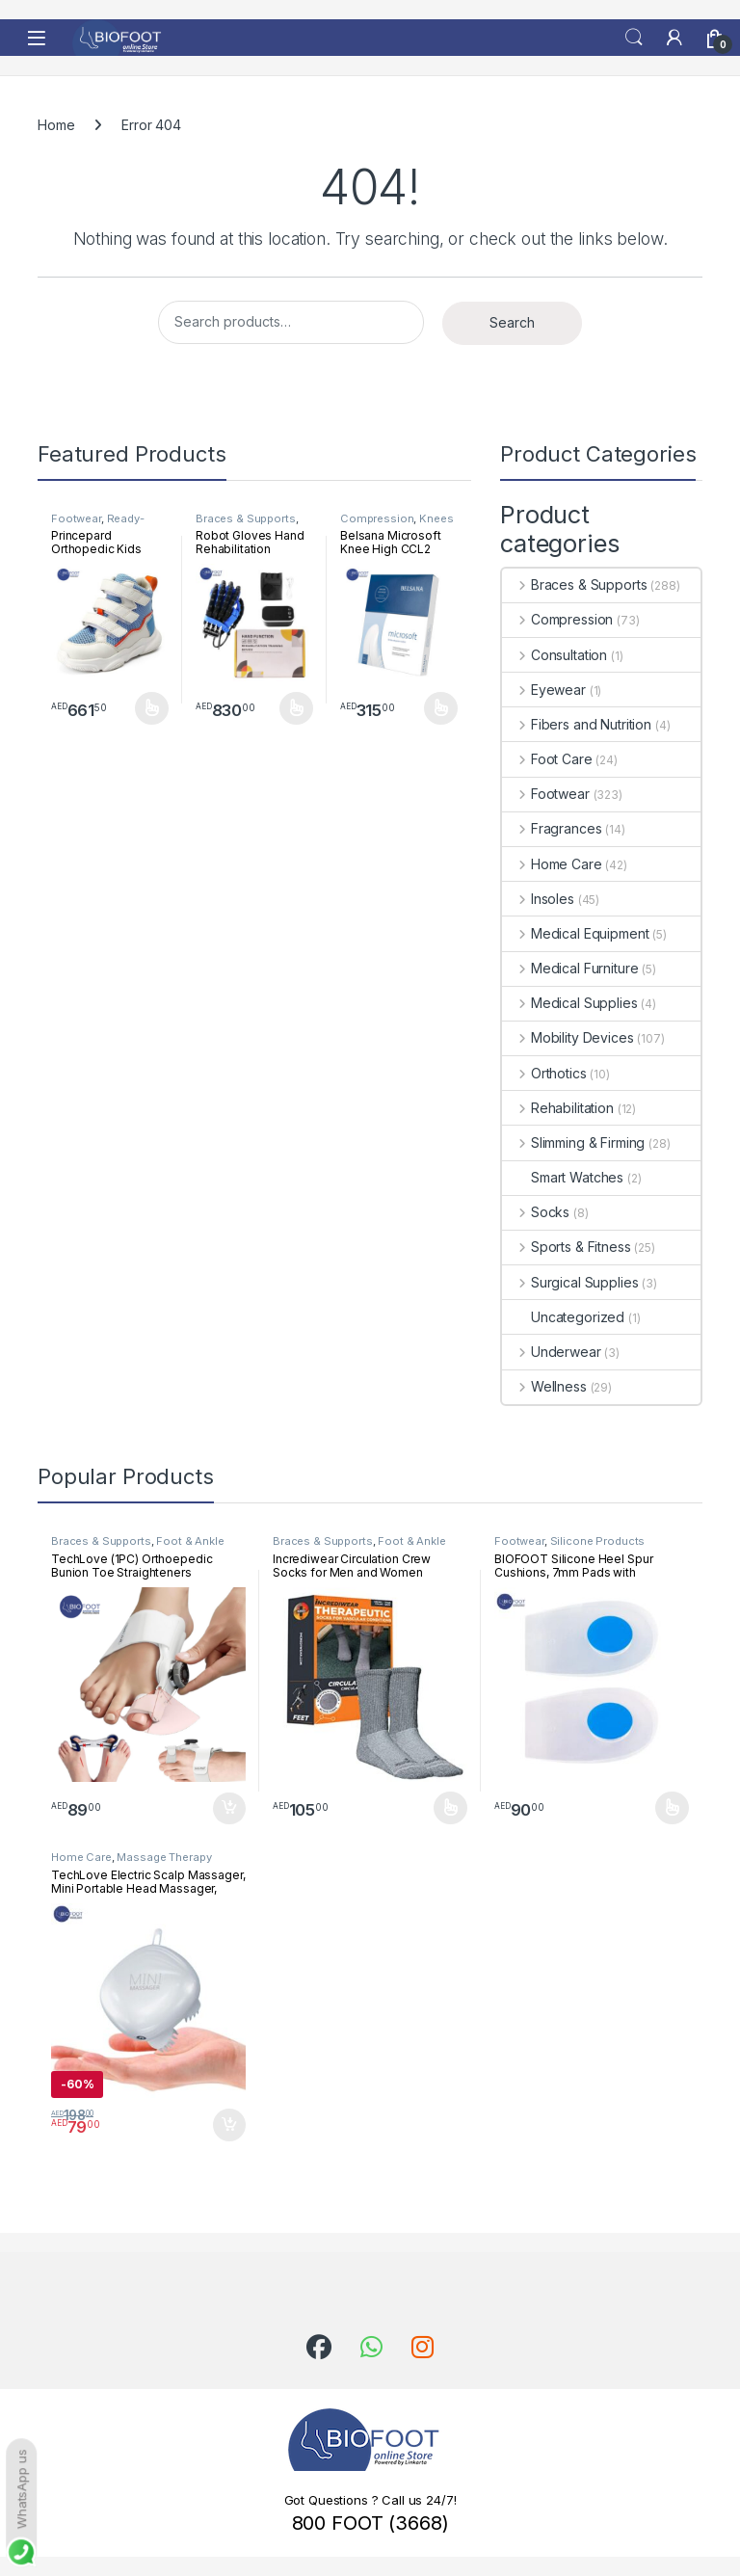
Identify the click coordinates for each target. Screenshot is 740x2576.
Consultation (554, 655)
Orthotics (544, 1073)
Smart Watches (562, 1177)
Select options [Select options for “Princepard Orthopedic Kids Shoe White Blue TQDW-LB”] (152, 708)
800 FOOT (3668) (370, 2523)
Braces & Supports (246, 518)
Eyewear (544, 689)
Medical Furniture (570, 968)
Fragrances (551, 828)
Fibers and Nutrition (576, 724)
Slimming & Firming (573, 1142)
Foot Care (547, 759)
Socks (535, 1212)
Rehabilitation (558, 1108)
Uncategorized (563, 1317)
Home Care (552, 864)
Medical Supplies (570, 1003)
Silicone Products (598, 1541)
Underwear (551, 1351)
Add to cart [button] (229, 1809)
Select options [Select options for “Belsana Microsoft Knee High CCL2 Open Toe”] (441, 708)
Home (56, 125)
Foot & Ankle (190, 1541)
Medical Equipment (575, 933)
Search (634, 37)
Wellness (544, 1386)
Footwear (76, 518)
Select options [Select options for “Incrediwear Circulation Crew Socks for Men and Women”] (450, 1808)
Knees (436, 518)
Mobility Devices (568, 1037)
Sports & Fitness (566, 1246)
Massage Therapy (164, 1857)
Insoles (538, 898)
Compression (376, 518)
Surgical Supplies (570, 1282)
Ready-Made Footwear (98, 524)
